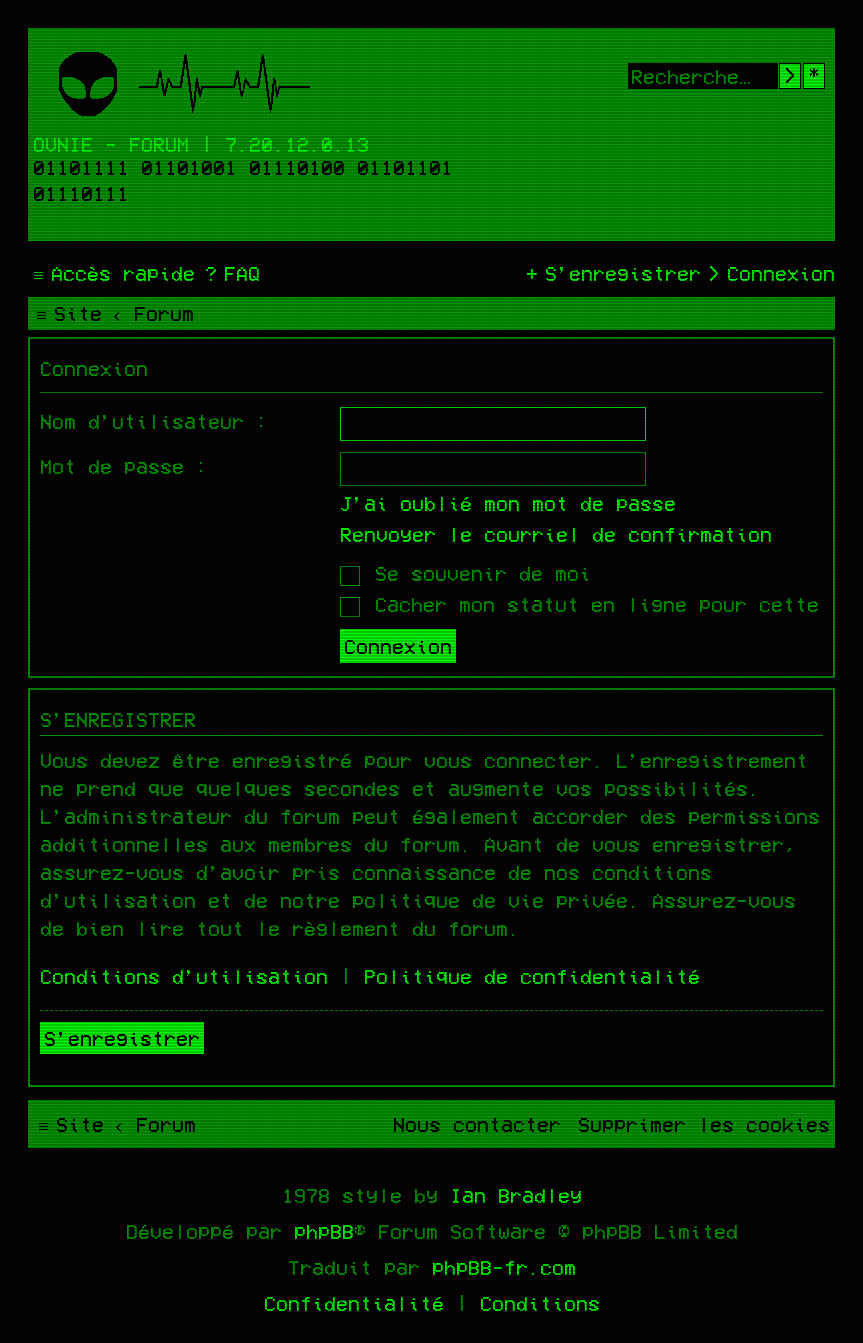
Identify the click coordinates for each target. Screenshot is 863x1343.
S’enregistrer (122, 1038)
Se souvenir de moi (465, 573)
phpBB (324, 1231)
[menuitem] (230, 273)
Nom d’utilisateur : (154, 421)
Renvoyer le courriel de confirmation (556, 534)
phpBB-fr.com (504, 1267)
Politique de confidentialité (532, 976)
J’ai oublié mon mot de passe (508, 503)
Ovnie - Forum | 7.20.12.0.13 (201, 144)
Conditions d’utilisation (184, 976)
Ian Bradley (516, 1195)
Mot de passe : (124, 466)
